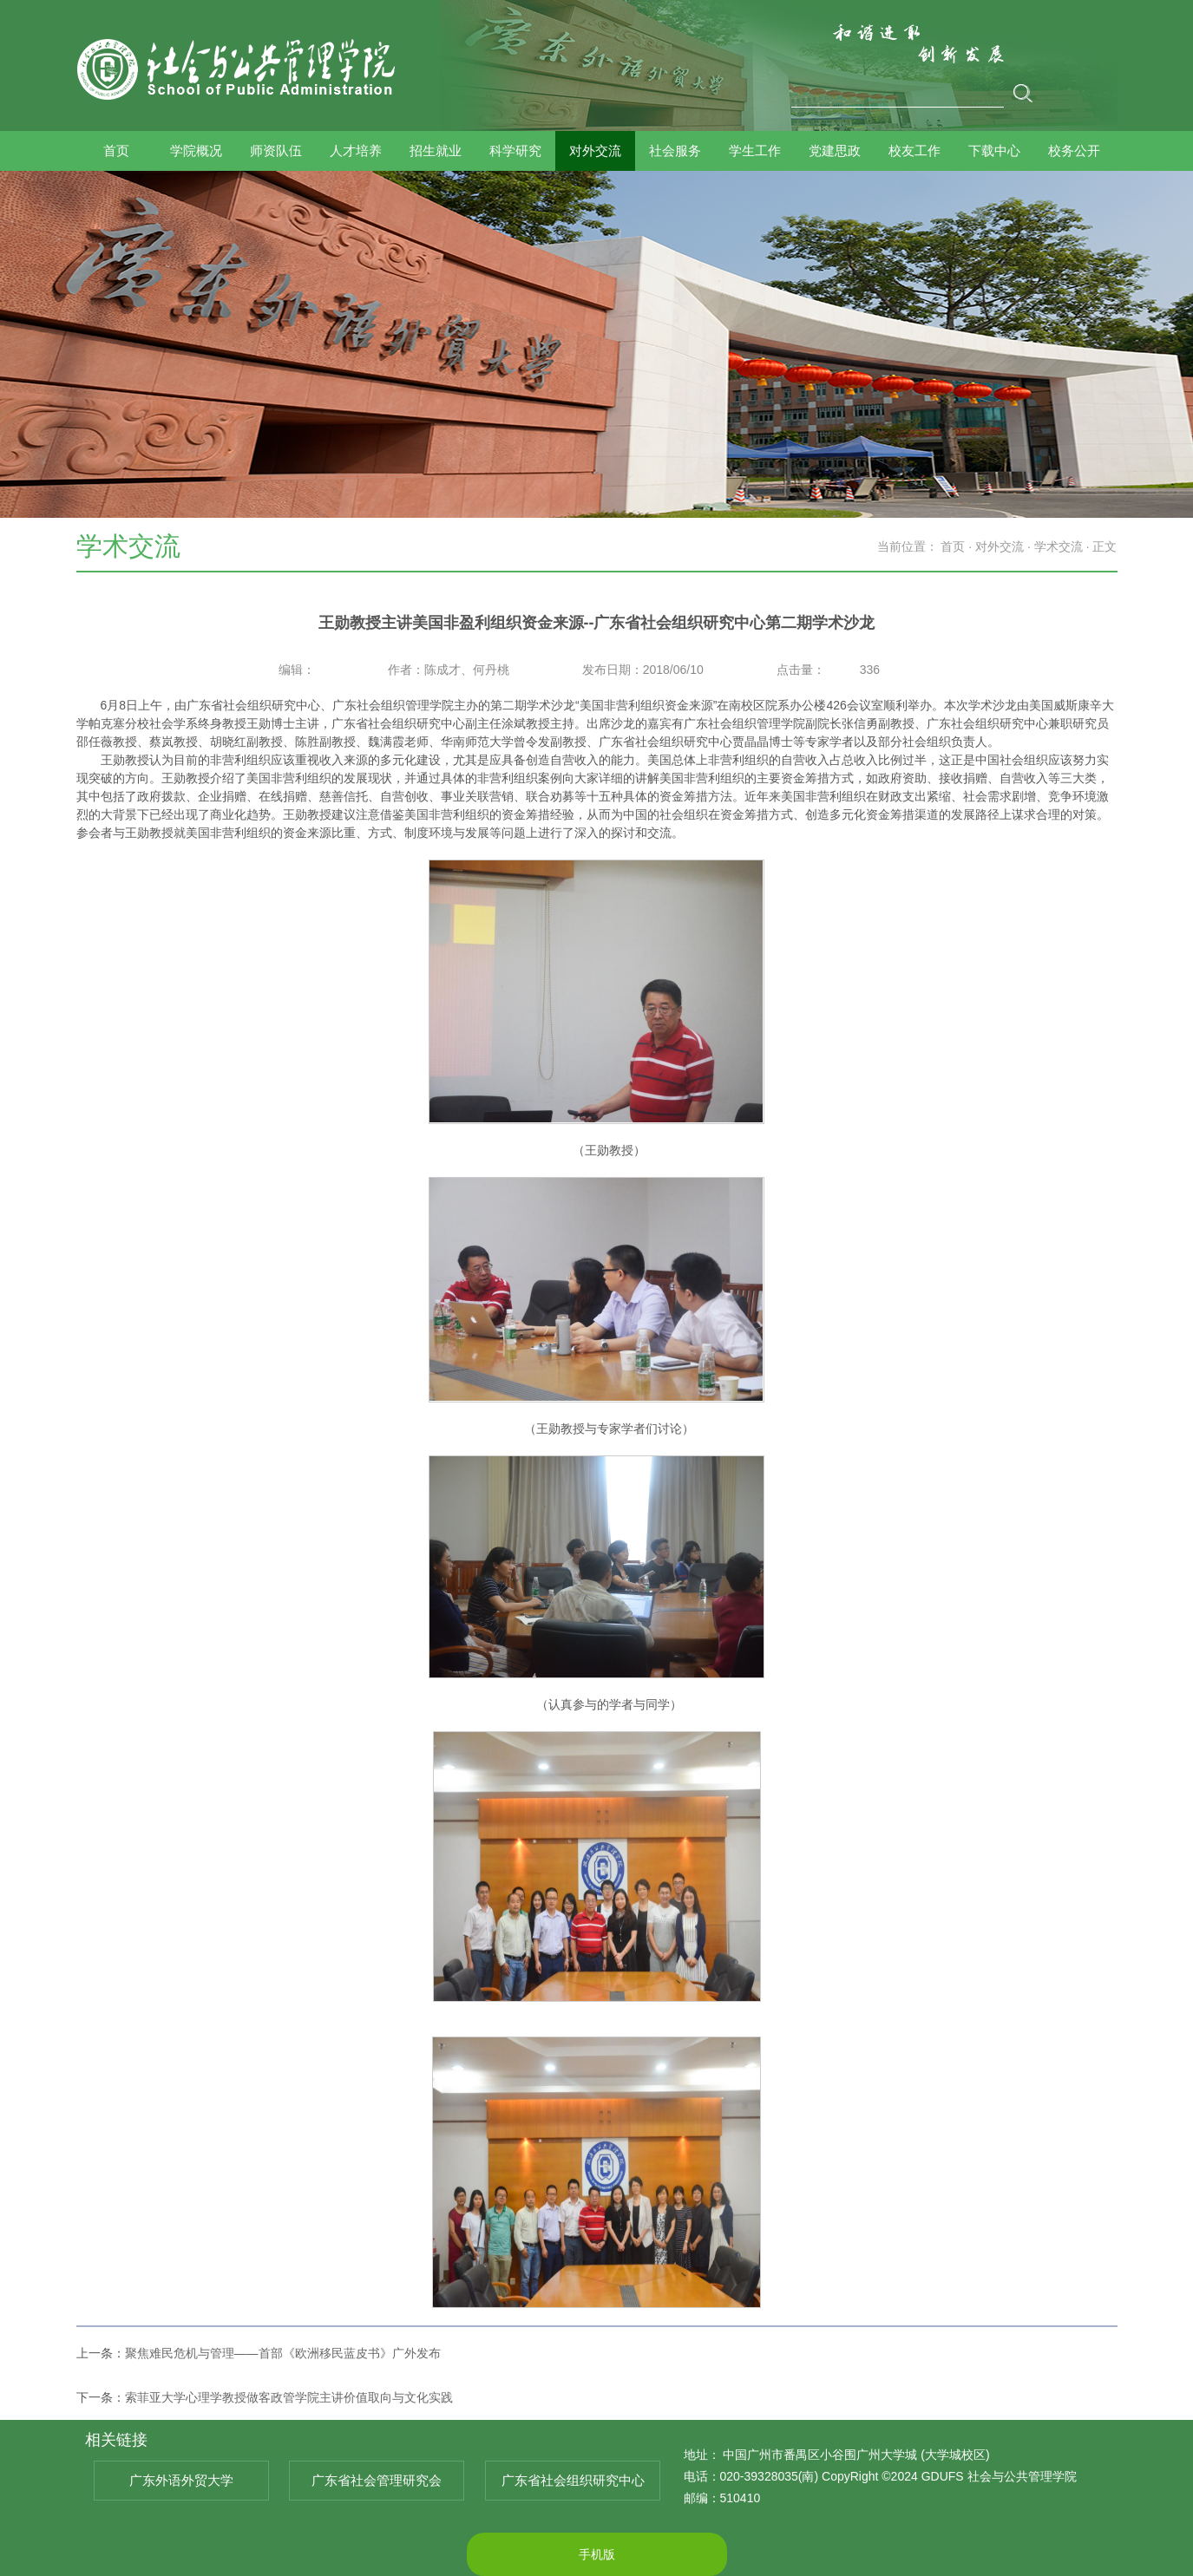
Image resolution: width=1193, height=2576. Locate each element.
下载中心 (994, 151)
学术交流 (1058, 546)
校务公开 (1074, 151)
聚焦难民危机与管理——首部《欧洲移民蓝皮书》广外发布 (283, 2353)
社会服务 (675, 151)
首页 (116, 151)
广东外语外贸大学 (181, 2480)
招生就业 (436, 151)
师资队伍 (276, 151)
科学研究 (515, 151)
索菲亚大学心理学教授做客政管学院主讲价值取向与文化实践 (289, 2397)
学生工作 (755, 151)
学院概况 (196, 151)
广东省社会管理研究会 (376, 2480)
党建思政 (835, 151)
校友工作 (914, 151)
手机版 (597, 2554)
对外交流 (595, 151)
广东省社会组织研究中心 (573, 2480)
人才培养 (356, 151)
